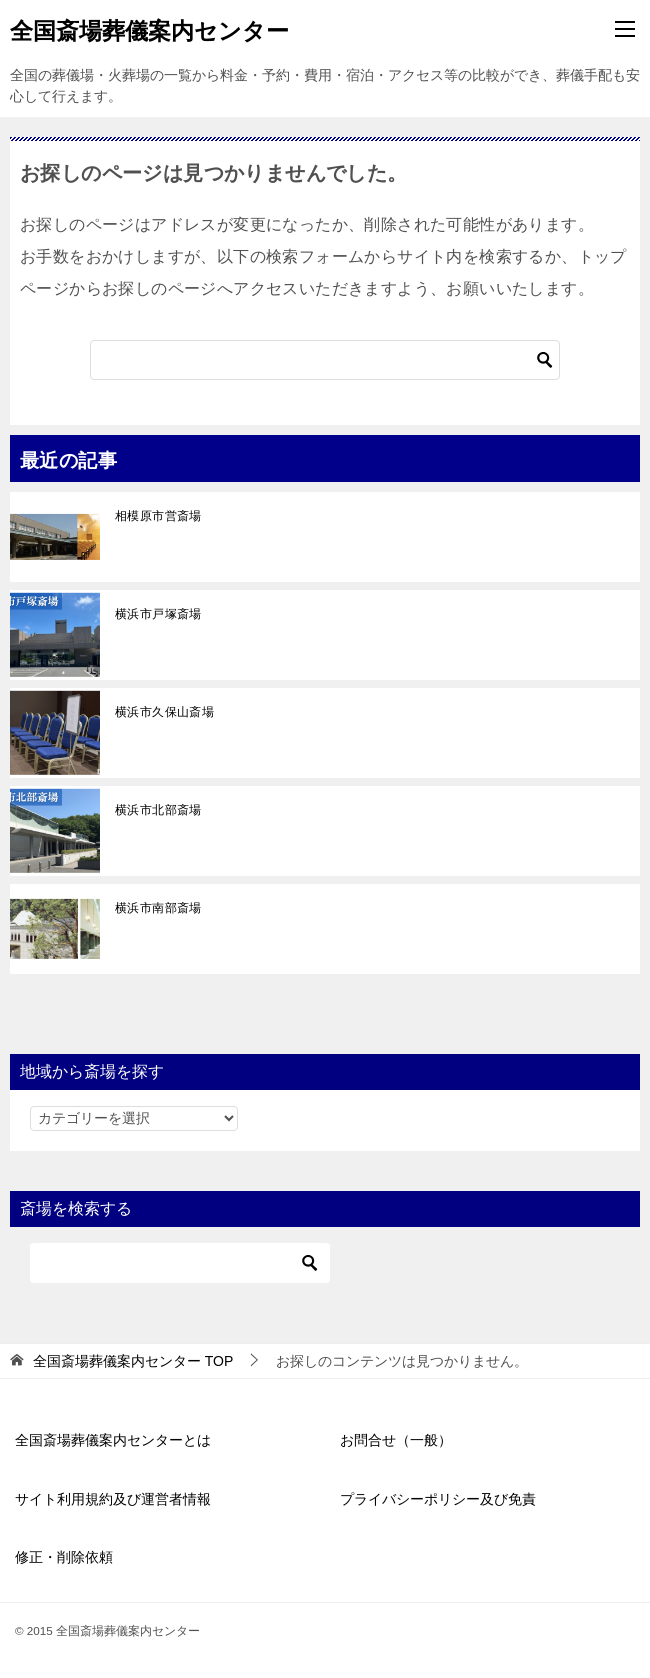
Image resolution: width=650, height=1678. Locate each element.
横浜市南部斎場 (158, 908)
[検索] (325, 360)
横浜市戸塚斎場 (158, 614)
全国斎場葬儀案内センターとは (113, 1440)
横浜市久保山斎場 (164, 712)
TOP (133, 1361)
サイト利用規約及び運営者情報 (113, 1499)
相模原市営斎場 (158, 516)
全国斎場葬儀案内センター (149, 29)
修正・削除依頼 (64, 1557)
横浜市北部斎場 (158, 810)
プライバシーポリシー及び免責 (438, 1499)
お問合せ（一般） (396, 1440)
